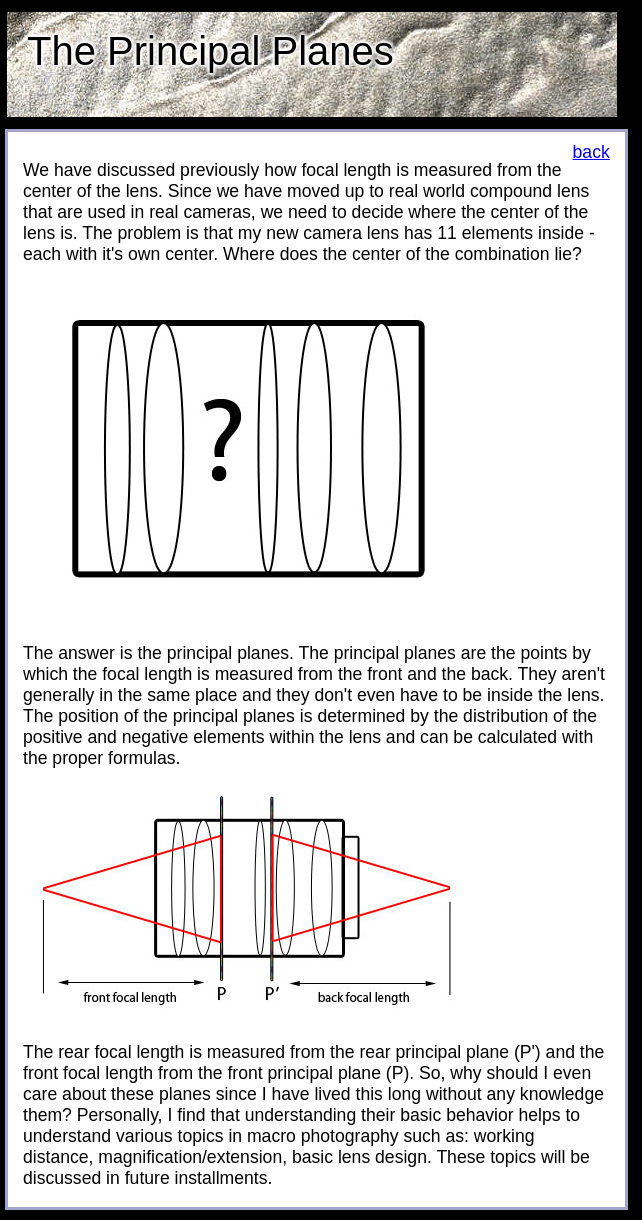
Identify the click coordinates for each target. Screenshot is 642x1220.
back (591, 152)
